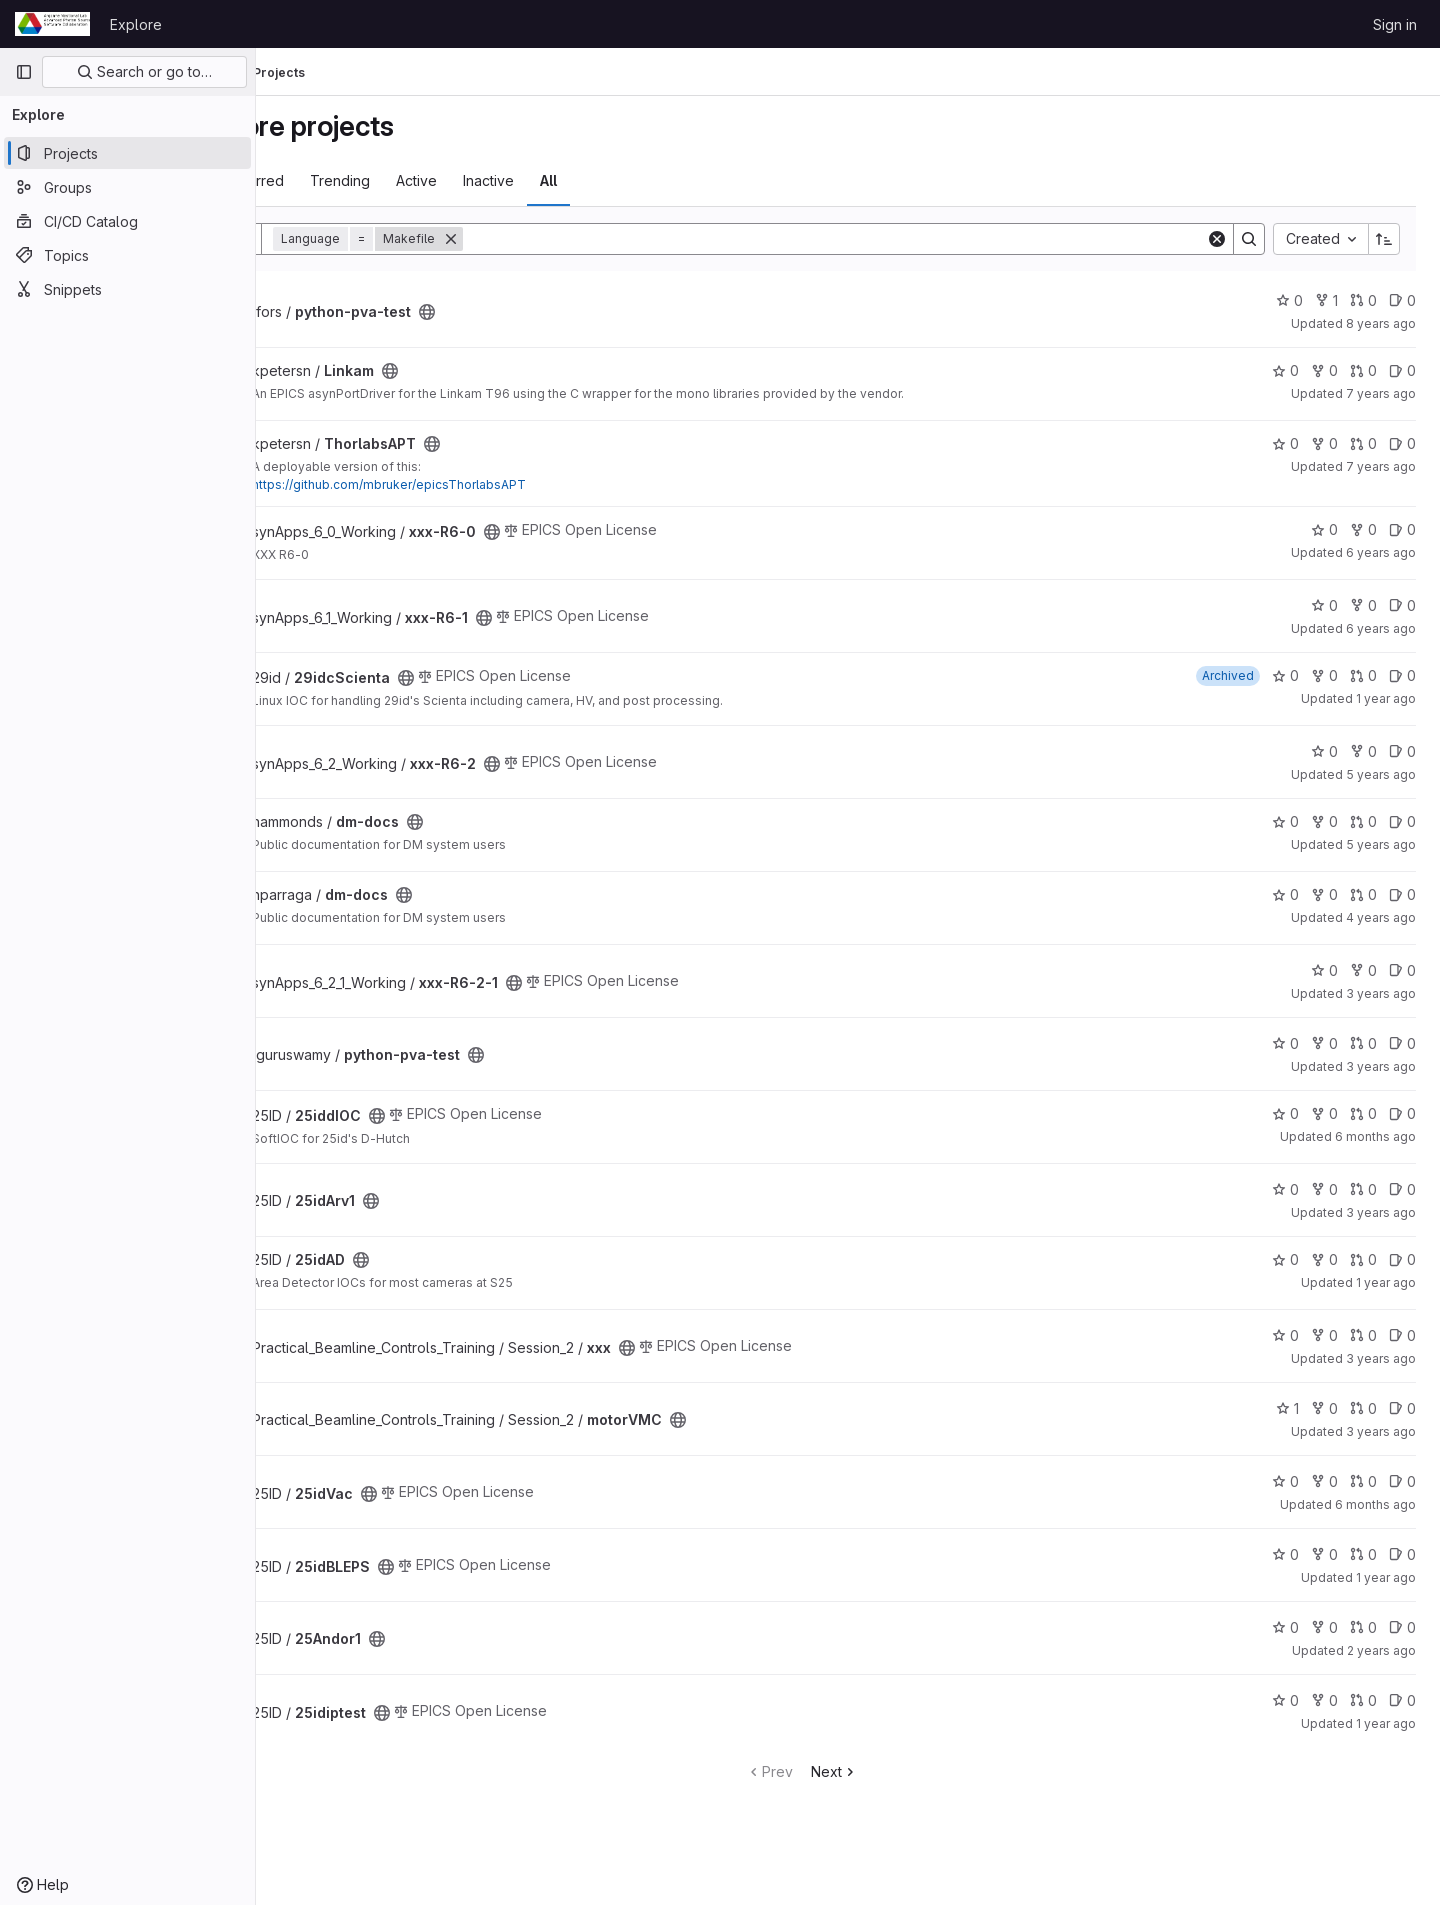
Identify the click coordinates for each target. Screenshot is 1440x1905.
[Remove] (543, 239)
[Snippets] (127, 289)
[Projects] (127, 153)
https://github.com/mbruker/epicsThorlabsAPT (481, 484)
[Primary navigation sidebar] (24, 72)
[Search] (880, 239)
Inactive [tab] (580, 180)
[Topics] (127, 255)
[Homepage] (52, 24)
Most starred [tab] (334, 180)
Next (880, 1771)
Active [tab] (508, 180)
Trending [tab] (432, 180)
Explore (136, 24)
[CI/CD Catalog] (127, 221)
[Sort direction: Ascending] (1384, 239)
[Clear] (1217, 239)
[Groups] (127, 187)
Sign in (1395, 24)
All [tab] (640, 180)
